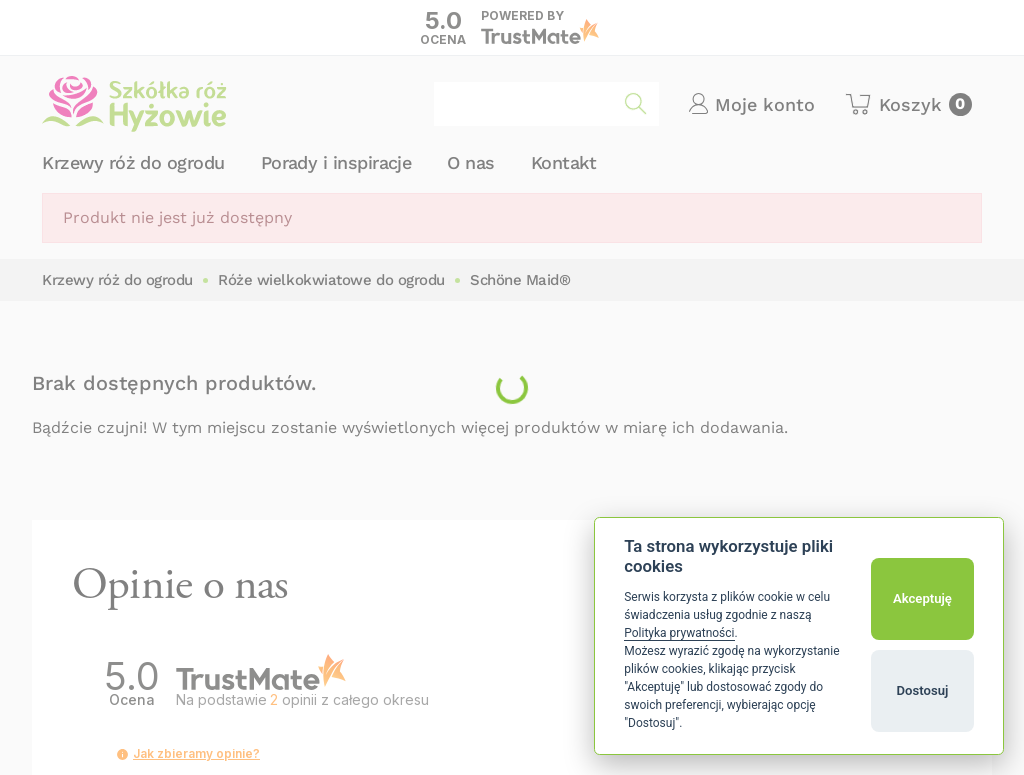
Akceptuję (922, 598)
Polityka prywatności (679, 633)
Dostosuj (923, 690)
